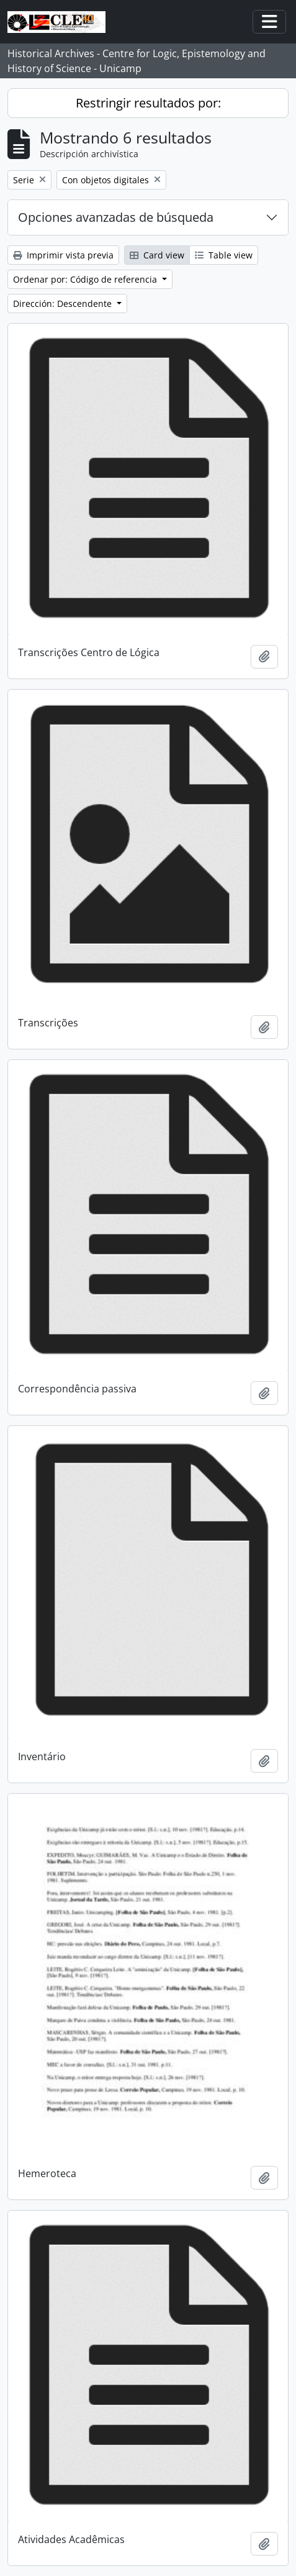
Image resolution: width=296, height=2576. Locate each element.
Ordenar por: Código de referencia (86, 279)
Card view (157, 255)
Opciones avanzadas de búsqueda (115, 217)
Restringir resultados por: (148, 102)
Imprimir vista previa (63, 255)
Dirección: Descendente (63, 303)
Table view (224, 255)
